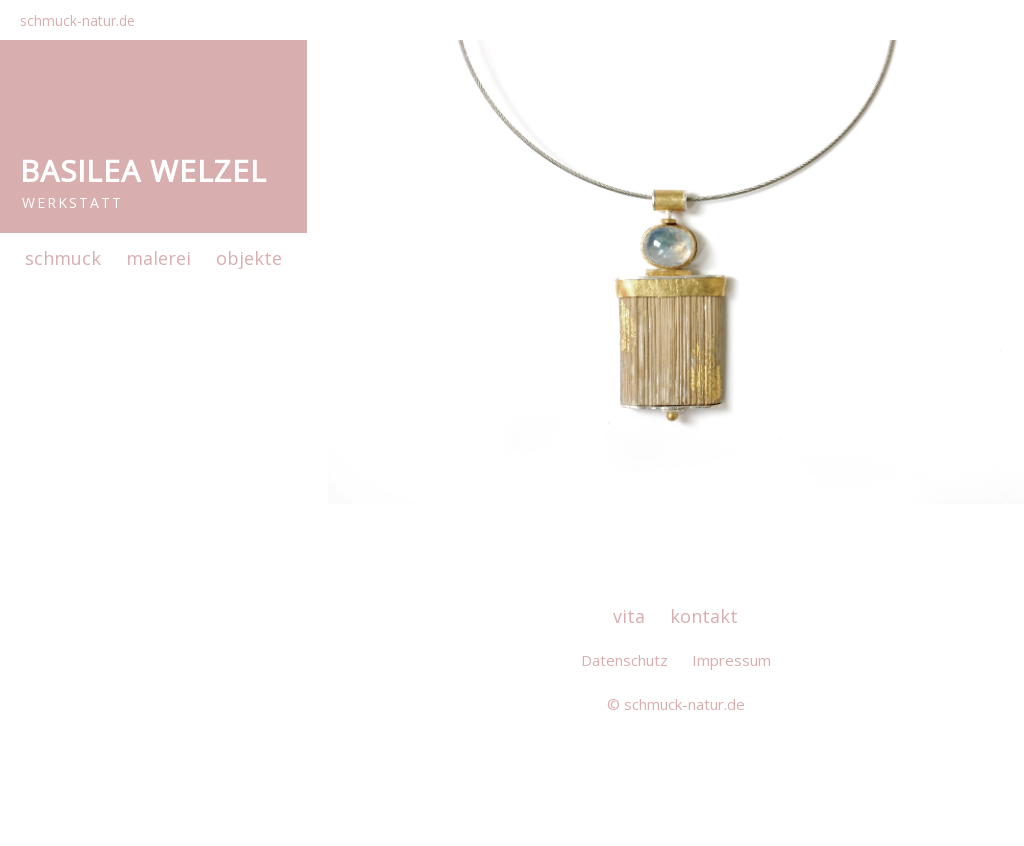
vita (629, 616)
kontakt (704, 616)
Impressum (731, 660)
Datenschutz (624, 660)
